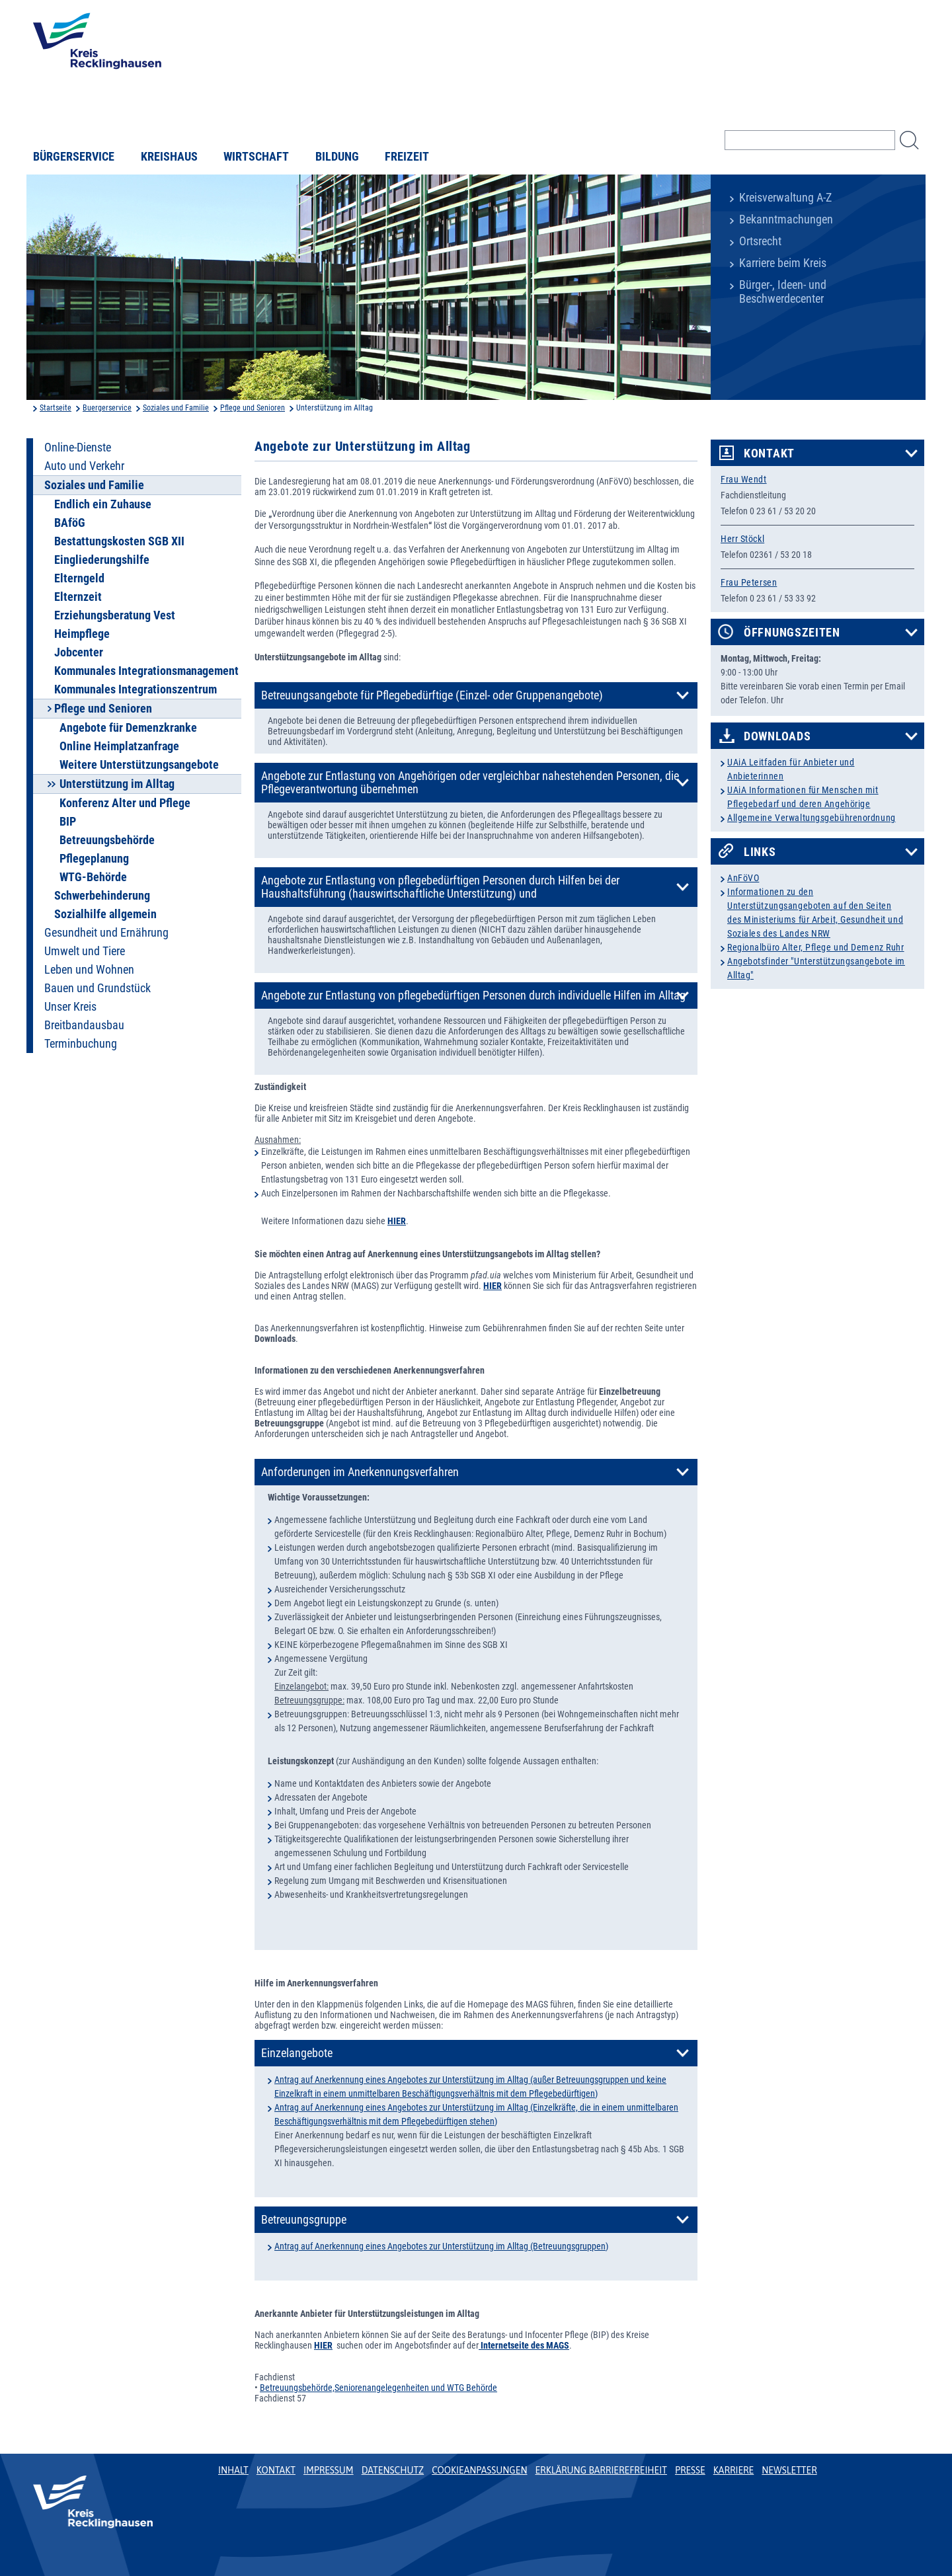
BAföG (69, 522)
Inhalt (233, 2470)
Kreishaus (169, 156)
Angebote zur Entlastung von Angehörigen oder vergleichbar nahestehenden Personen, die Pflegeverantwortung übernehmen (470, 782)
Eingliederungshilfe (101, 559)
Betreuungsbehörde (107, 840)
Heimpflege (82, 634)
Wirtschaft (256, 156)
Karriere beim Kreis (782, 263)
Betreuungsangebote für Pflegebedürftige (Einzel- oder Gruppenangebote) (432, 695)
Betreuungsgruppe (303, 2219)
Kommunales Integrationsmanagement (146, 671)
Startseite (55, 407)
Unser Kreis (70, 1006)
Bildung (337, 156)
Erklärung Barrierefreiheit (600, 2470)
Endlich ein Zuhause (102, 504)
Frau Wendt (744, 479)
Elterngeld (79, 578)
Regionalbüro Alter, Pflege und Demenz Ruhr (815, 947)
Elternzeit (78, 597)
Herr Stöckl (742, 538)
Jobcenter (78, 652)
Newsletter (789, 2470)
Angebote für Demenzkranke (128, 727)
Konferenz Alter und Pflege (125, 803)
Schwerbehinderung (102, 895)
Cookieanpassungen (479, 2470)
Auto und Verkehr (84, 466)
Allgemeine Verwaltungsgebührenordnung (811, 817)
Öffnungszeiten (792, 632)
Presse (690, 2470)
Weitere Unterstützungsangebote (139, 764)
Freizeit (407, 156)
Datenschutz (393, 2470)
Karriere (733, 2470)
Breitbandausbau (84, 1025)
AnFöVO (743, 878)
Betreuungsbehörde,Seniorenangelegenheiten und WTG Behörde (378, 2387)
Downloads (777, 736)
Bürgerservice (73, 156)
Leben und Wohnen (89, 969)
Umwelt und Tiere (84, 951)
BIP (68, 821)
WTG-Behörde (93, 877)
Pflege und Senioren (252, 407)
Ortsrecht (760, 241)
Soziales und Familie (176, 407)
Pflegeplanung (94, 858)
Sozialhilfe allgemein (105, 914)
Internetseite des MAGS (524, 2345)
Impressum (328, 2470)
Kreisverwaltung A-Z (785, 197)
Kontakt (769, 453)
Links (760, 852)
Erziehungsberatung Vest (114, 615)
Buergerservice (107, 407)
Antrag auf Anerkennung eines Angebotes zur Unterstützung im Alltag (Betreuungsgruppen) (441, 2246)
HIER (492, 1285)
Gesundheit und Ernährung (106, 932)
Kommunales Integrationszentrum (135, 689)
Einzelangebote (297, 2053)
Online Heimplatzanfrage (119, 746)
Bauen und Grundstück (97, 988)
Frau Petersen (749, 582)
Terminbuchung (80, 1043)
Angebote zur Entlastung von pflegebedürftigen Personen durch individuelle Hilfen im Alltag (473, 995)
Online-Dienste (77, 447)
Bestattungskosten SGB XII (119, 541)
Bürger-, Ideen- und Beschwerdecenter (782, 291)
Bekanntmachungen (786, 219)
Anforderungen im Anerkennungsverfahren (360, 1472)
